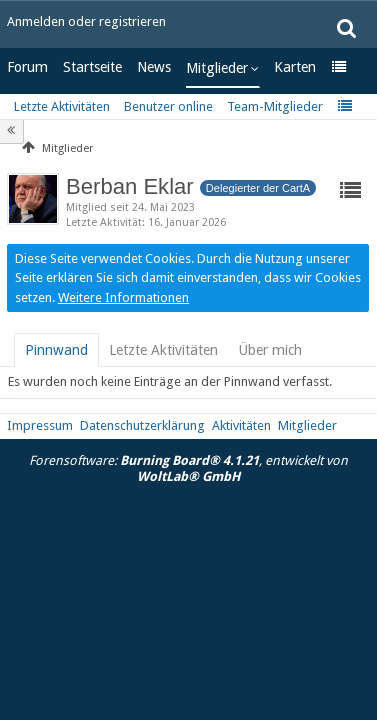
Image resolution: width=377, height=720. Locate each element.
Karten (295, 67)
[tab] (56, 350)
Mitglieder (217, 68)
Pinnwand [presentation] (56, 350)
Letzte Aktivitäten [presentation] (163, 350)
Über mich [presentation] (270, 350)
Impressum (40, 425)
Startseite (92, 67)
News (154, 67)
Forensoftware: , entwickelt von (188, 469)
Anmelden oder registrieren (86, 21)
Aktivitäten (241, 425)
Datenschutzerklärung (142, 425)
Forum (27, 67)
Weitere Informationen (123, 297)
